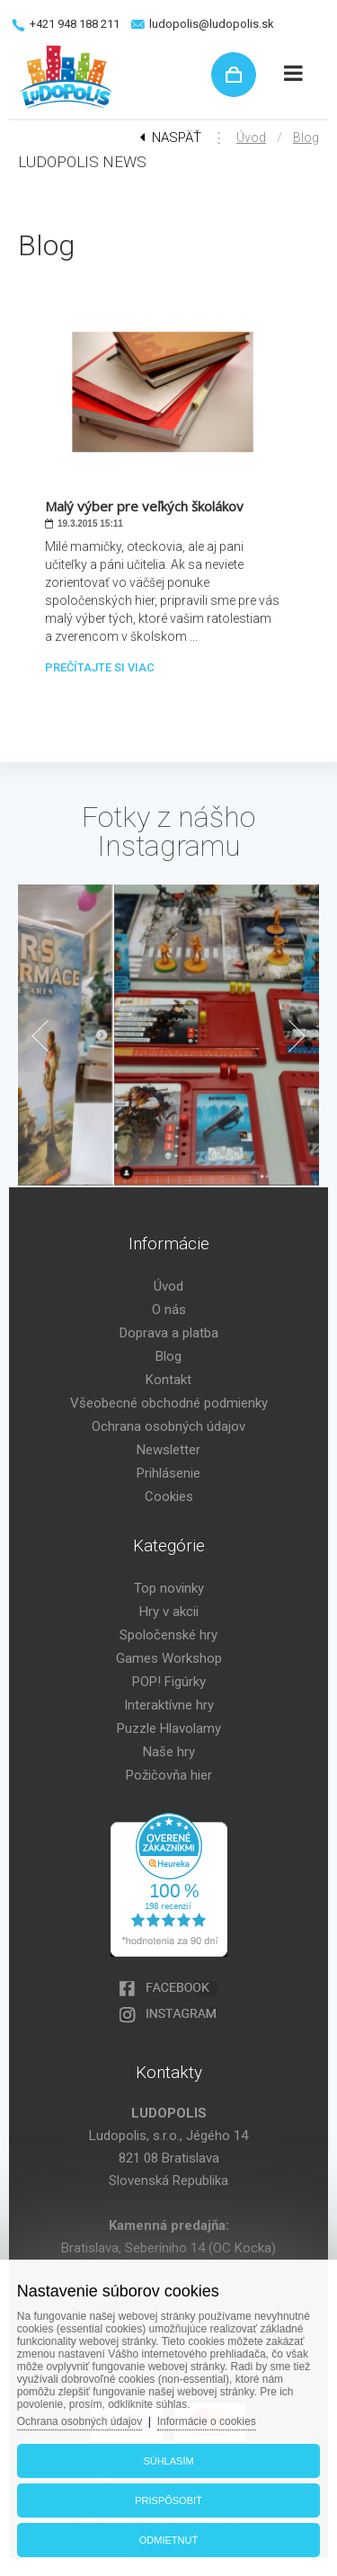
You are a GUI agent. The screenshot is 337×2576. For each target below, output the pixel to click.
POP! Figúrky (169, 1682)
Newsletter (168, 1450)
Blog (306, 137)
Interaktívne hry (169, 1705)
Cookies (169, 1496)
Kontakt (168, 1380)
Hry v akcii (169, 1611)
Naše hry (169, 1752)
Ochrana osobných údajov (168, 1426)
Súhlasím (168, 2461)
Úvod (251, 137)
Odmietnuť (168, 2540)
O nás (169, 1309)
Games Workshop (169, 1658)
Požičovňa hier (169, 1775)
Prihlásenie (168, 1473)
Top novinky (169, 1588)
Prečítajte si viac (100, 667)
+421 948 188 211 (75, 24)
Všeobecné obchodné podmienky (169, 1403)
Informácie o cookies (206, 2421)
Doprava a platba (169, 1333)
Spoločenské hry (168, 1635)
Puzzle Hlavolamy (169, 1728)
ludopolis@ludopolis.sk (211, 24)
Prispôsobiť (168, 2500)
